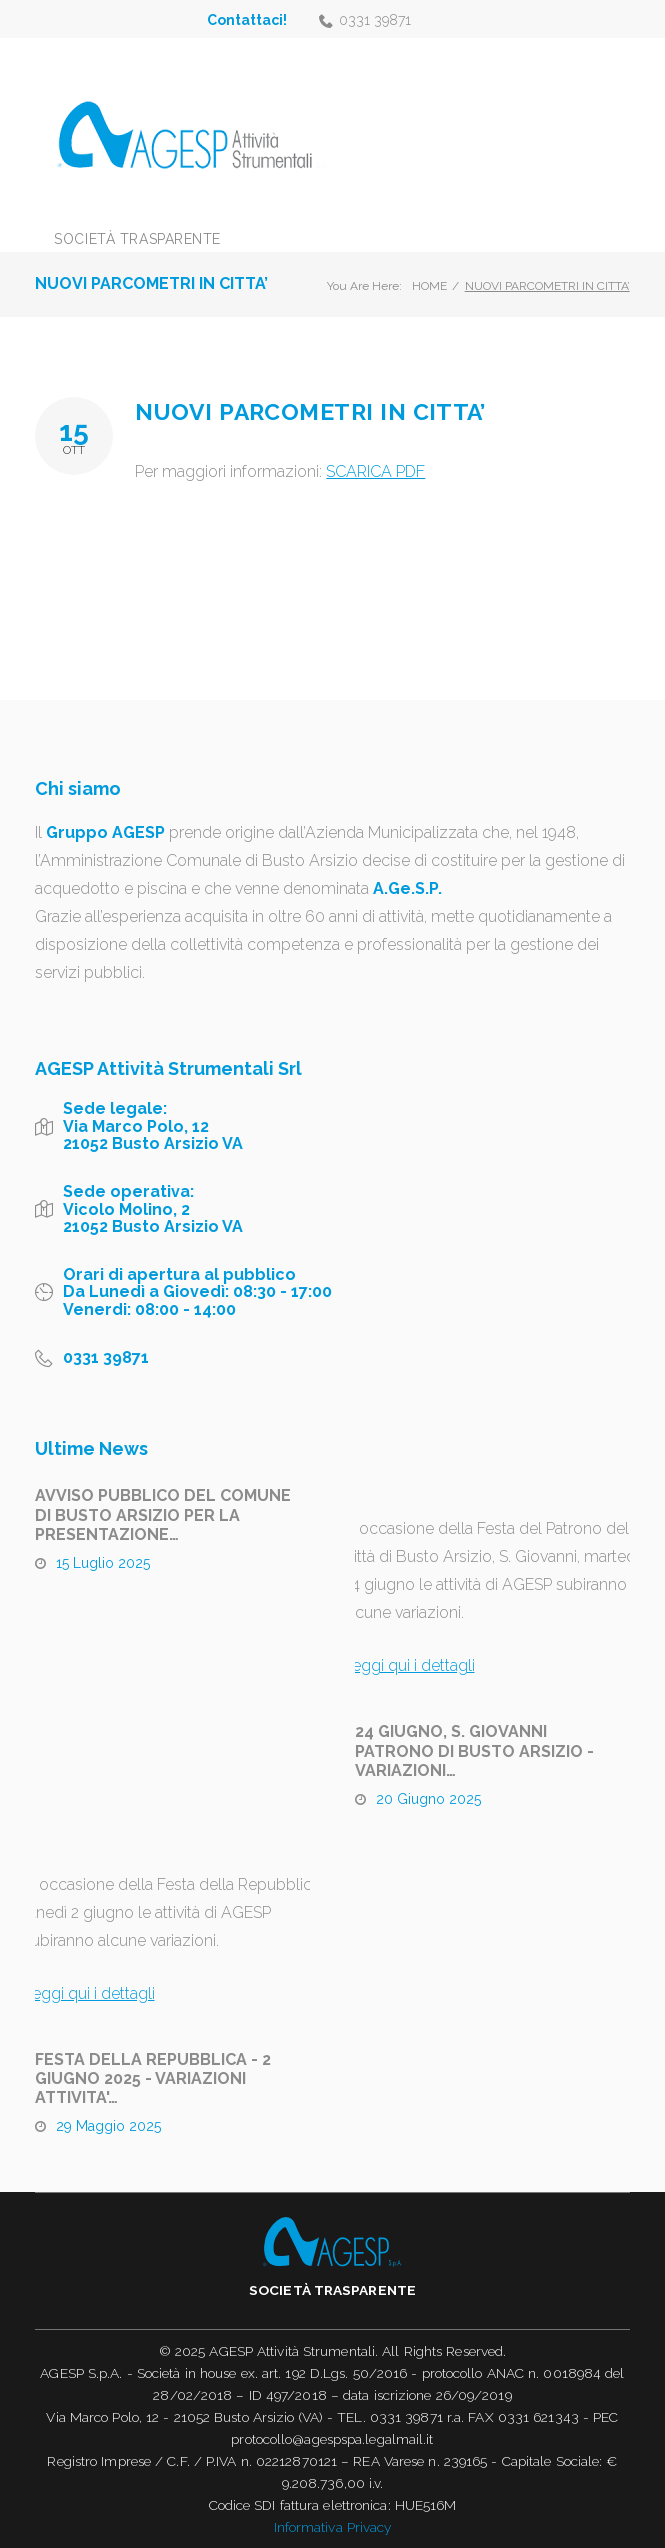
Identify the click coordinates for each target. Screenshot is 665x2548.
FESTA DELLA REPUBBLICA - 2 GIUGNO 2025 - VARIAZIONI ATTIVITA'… (153, 2078)
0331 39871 (375, 20)
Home (429, 286)
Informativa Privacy (333, 2527)
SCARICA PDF (375, 471)
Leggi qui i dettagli (409, 1665)
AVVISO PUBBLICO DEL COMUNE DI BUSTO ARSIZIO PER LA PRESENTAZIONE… (163, 1514)
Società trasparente (137, 239)
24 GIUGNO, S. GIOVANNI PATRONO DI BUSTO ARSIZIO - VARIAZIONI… (474, 1750)
